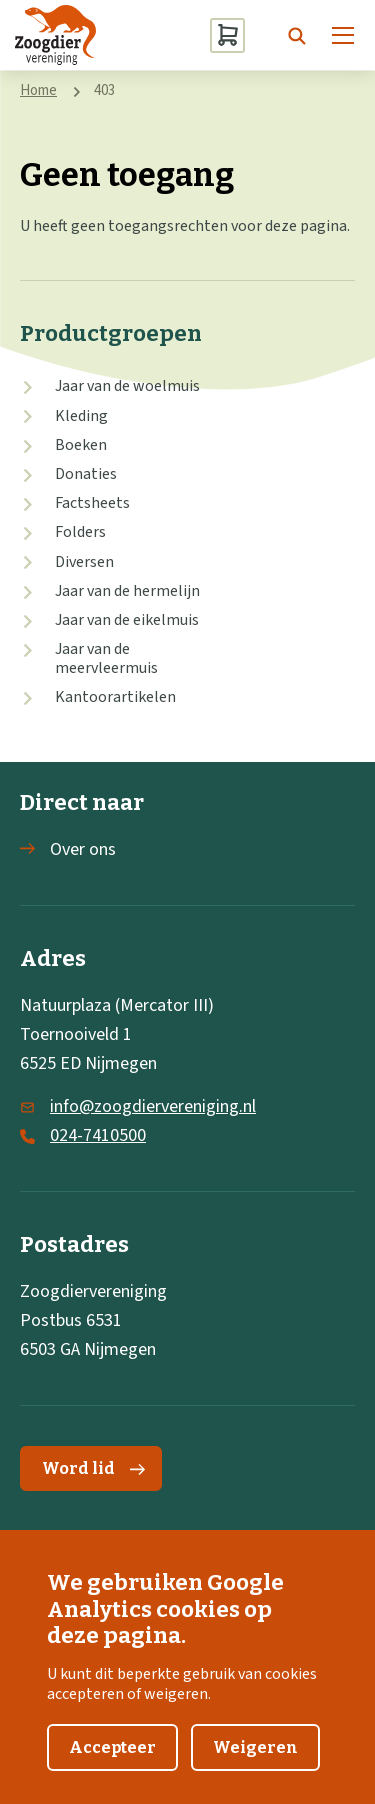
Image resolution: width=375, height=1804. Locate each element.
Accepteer (112, 1767)
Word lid (93, 1468)
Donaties (86, 474)
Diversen (84, 562)
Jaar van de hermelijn (127, 591)
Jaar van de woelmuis (127, 386)
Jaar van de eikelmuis (127, 620)
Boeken (81, 445)
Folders (80, 532)
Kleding (81, 416)
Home (38, 90)
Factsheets (92, 503)
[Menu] (343, 35)
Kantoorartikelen (115, 697)
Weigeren (255, 1767)
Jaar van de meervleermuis (106, 658)
